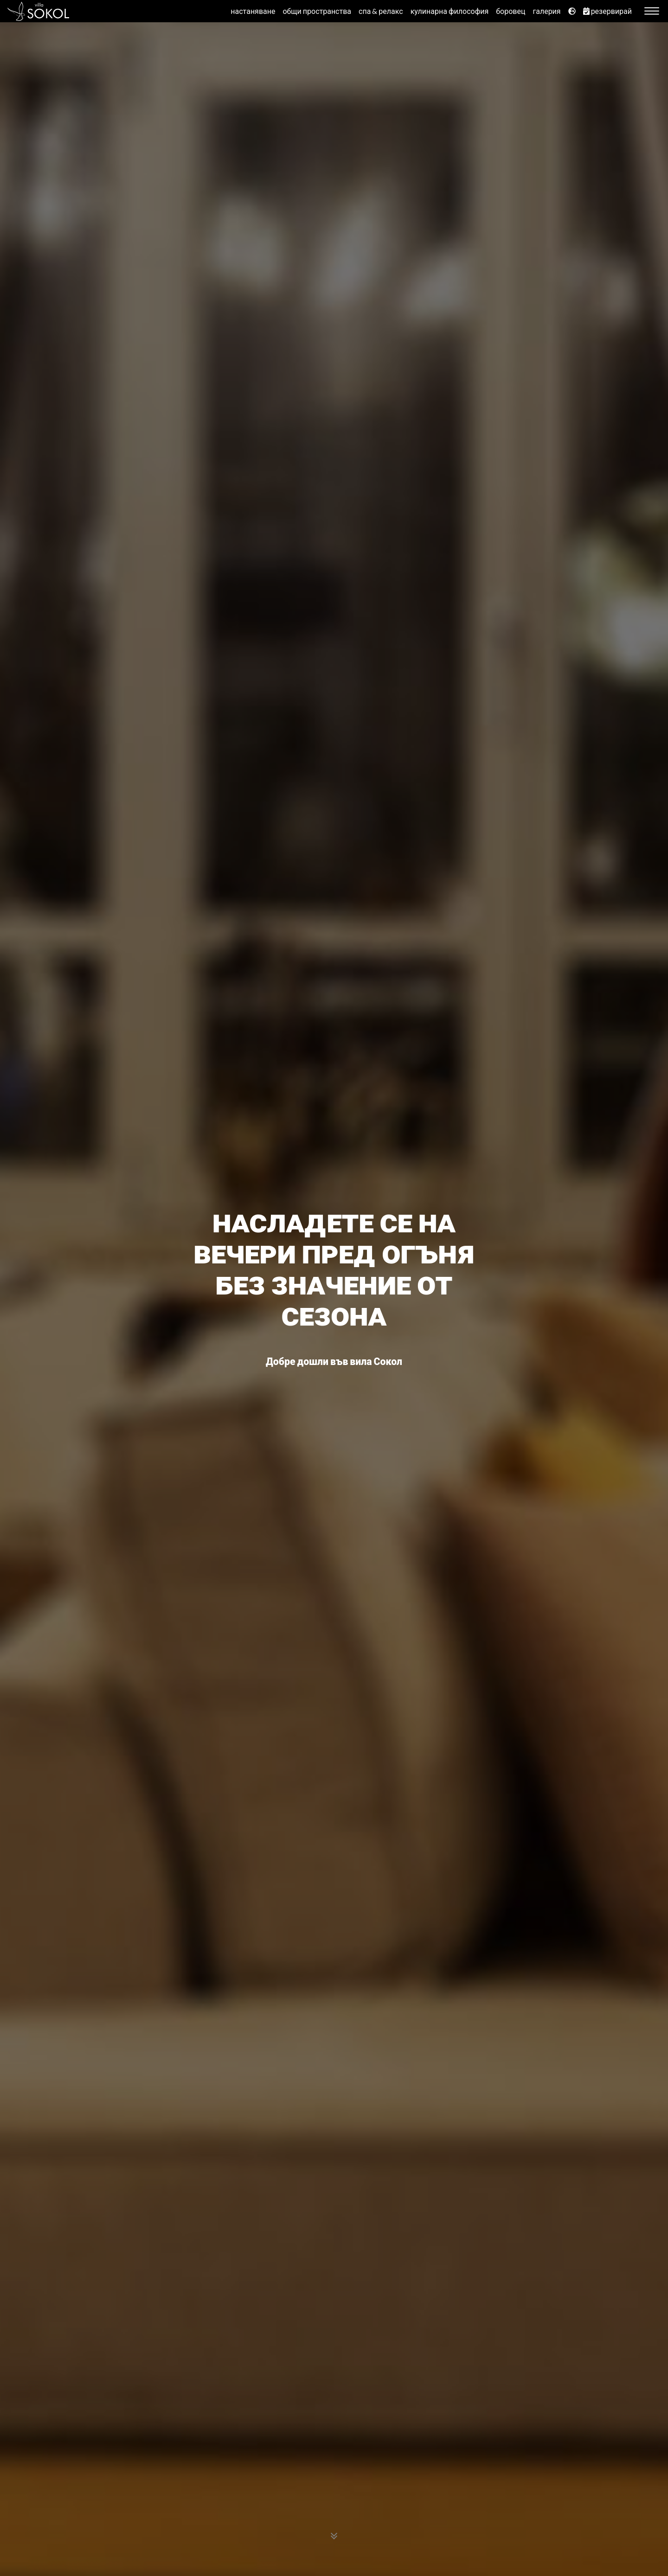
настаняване (253, 10)
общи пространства (317, 10)
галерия (546, 10)
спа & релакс (381, 10)
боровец (510, 10)
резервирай (607, 10)
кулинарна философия (450, 10)
